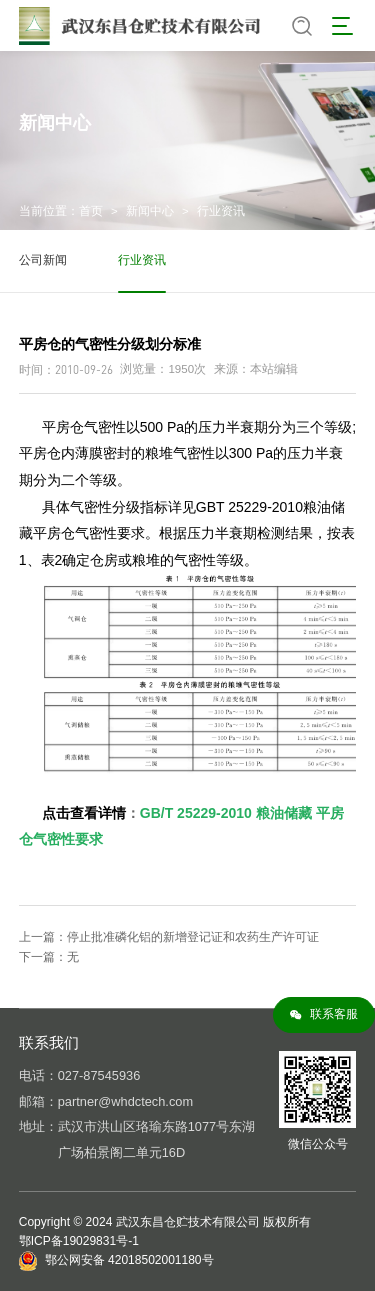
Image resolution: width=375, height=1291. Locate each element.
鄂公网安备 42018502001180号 (129, 1260)
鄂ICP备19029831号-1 (79, 1241)
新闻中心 (150, 211)
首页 (91, 211)
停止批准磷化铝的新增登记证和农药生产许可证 (193, 937)
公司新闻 (43, 260)
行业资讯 (221, 211)
